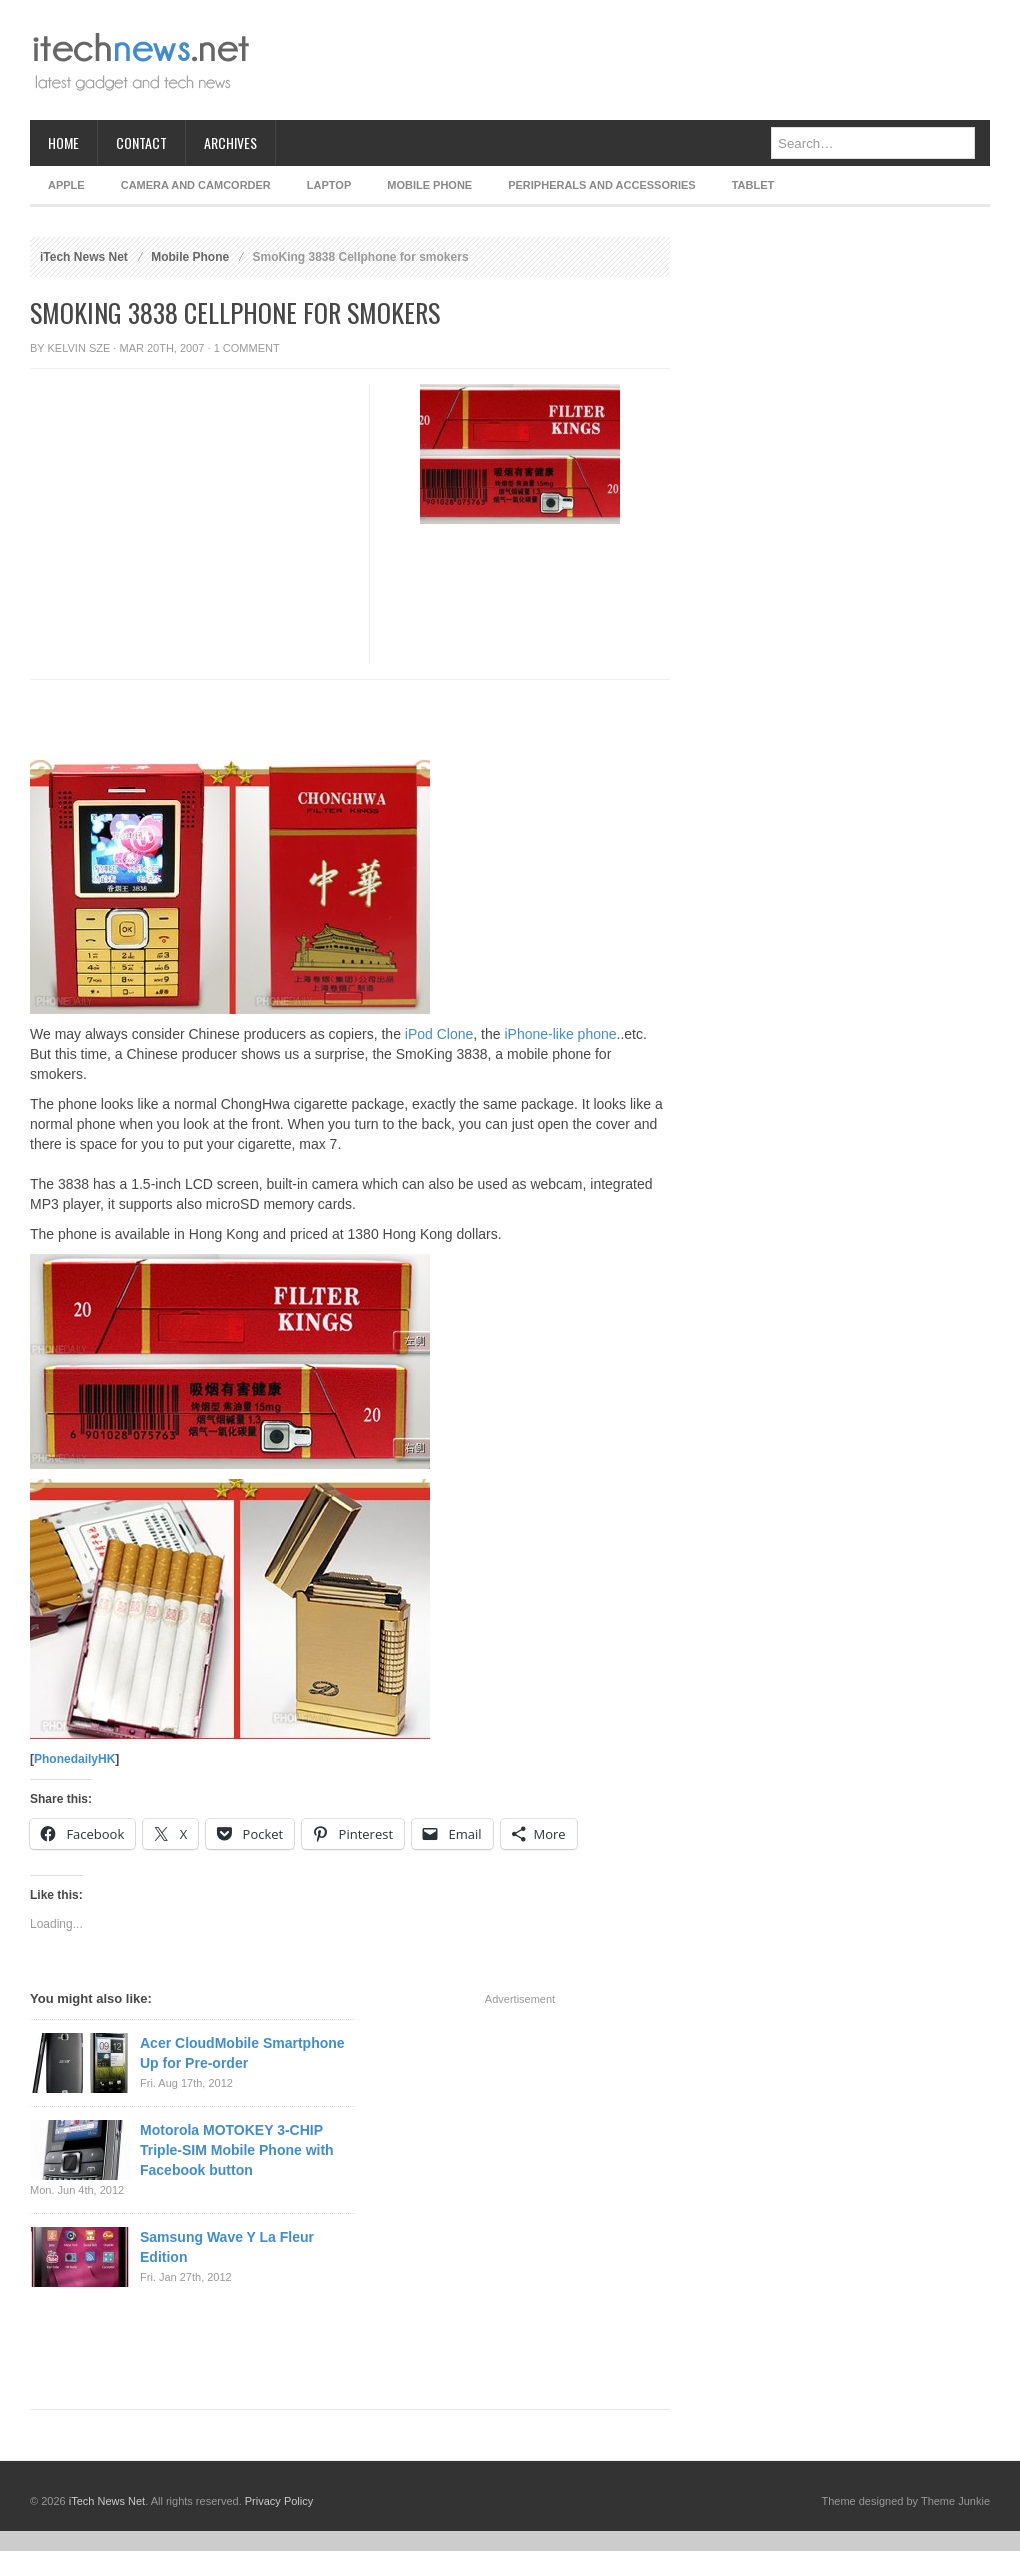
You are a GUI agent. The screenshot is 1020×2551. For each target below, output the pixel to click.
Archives (230, 142)
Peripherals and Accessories (601, 185)
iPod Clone (439, 1034)
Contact (141, 142)
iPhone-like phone (560, 1034)
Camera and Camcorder (196, 185)
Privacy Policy (279, 2501)
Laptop (329, 185)
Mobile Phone (429, 185)
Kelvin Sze (79, 348)
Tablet (753, 185)
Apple (66, 185)
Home (63, 142)
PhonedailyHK (74, 1759)
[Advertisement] (187, 571)
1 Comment (247, 348)
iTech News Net (84, 257)
